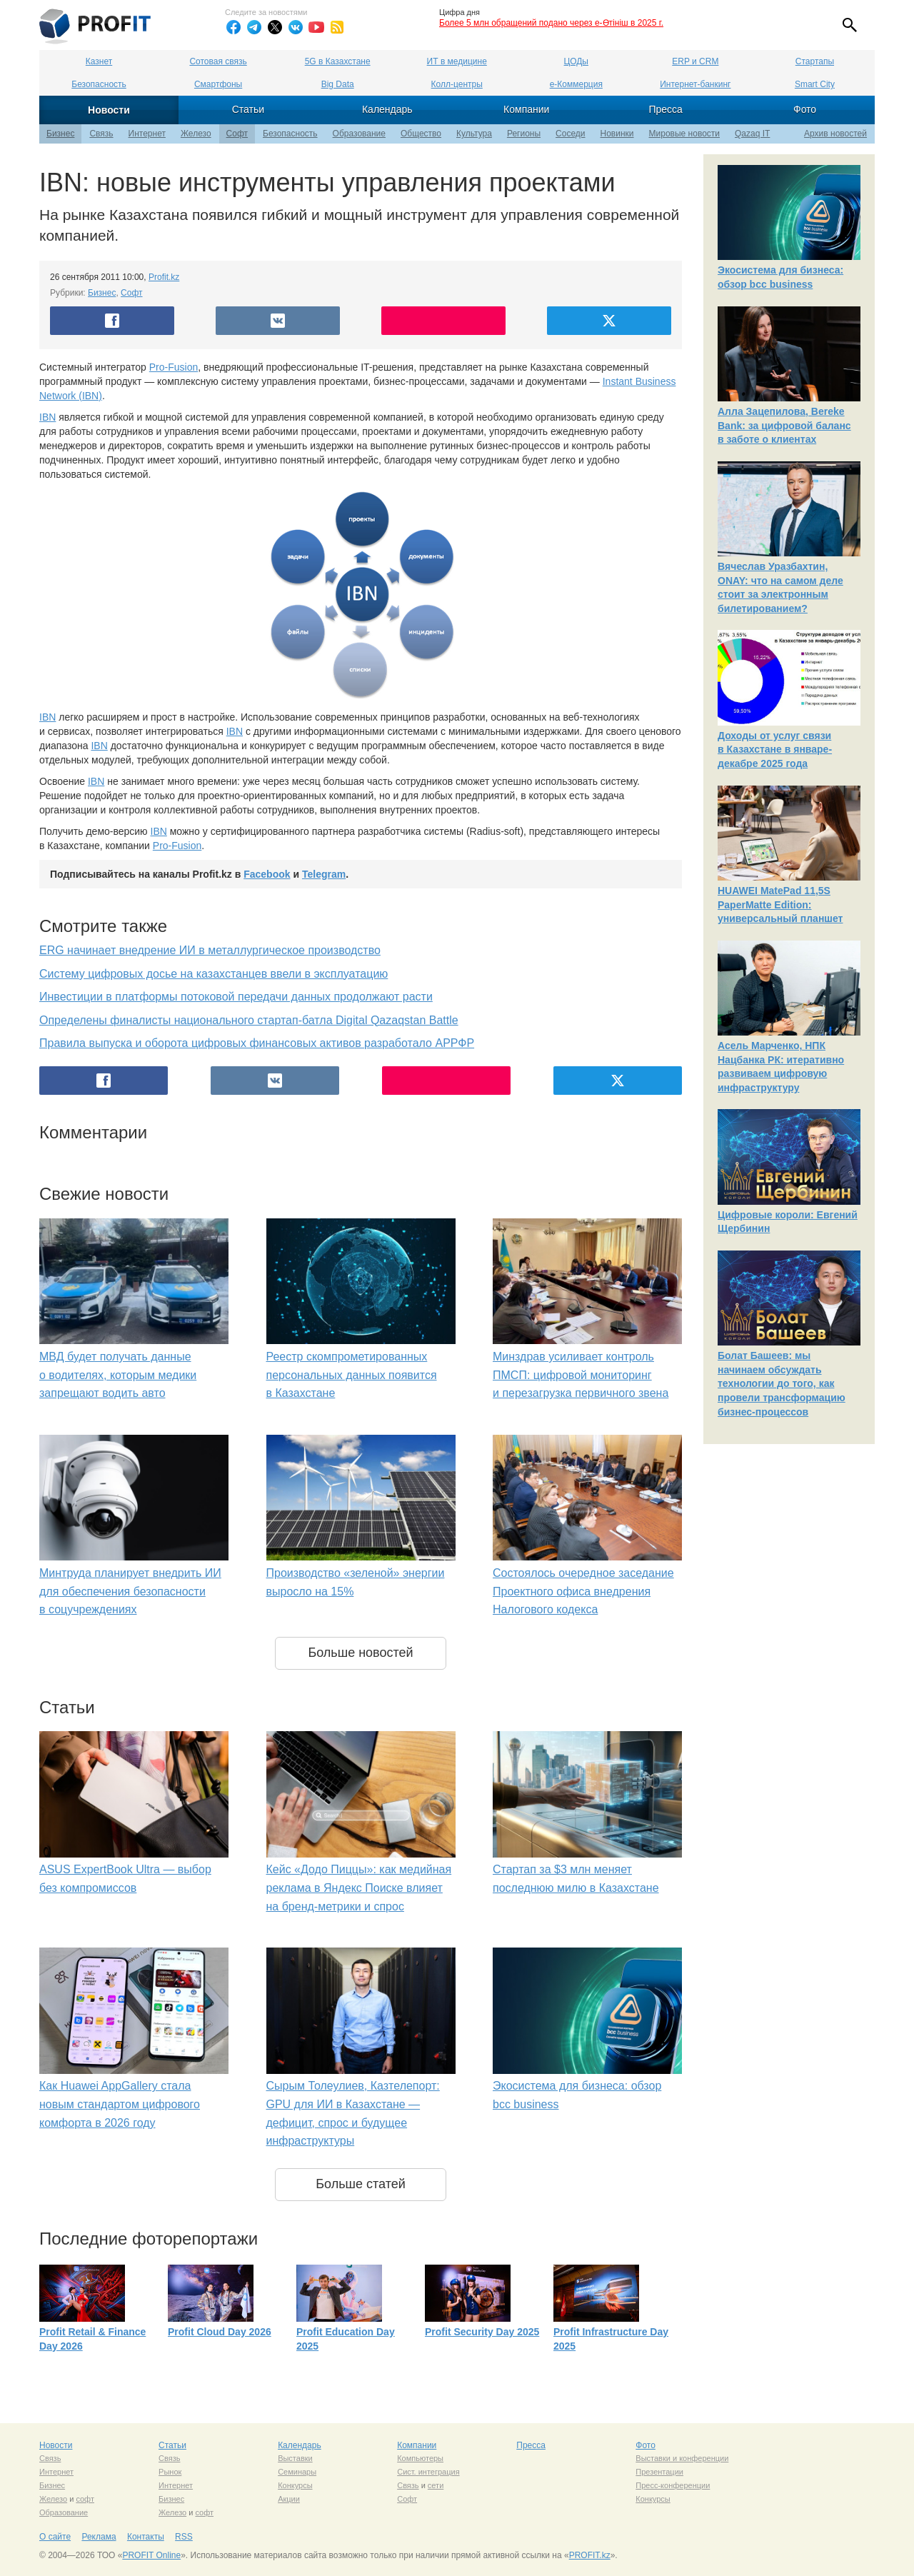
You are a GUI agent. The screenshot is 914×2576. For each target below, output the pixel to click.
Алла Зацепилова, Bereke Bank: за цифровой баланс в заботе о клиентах (784, 425)
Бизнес (60, 134)
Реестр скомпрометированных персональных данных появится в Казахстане (351, 1374)
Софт (237, 134)
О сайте (55, 2537)
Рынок (170, 2471)
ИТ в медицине (457, 61)
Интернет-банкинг (695, 84)
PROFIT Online (151, 2555)
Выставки (295, 2458)
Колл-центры (457, 84)
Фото (804, 109)
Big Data (337, 84)
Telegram (324, 874)
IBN (47, 417)
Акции (289, 2499)
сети (435, 2485)
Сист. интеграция (428, 2471)
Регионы (524, 134)
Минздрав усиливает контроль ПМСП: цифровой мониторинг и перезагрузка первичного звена (580, 1374)
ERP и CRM (695, 61)
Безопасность (98, 84)
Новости (109, 110)
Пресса (665, 109)
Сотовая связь (217, 61)
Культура (474, 134)
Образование (359, 134)
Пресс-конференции (673, 2485)
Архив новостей (835, 134)
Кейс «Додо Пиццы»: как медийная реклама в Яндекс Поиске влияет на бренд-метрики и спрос (359, 1887)
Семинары (297, 2471)
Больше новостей (360, 1652)
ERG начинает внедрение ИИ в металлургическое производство (210, 950)
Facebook (266, 874)
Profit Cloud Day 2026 (219, 2331)
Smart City (815, 84)
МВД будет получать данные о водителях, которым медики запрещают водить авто (117, 1374)
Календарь (387, 109)
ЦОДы (576, 61)
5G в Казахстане (338, 61)
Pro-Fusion (173, 367)
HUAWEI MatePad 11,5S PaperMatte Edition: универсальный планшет (780, 904)
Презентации (659, 2471)
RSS (184, 2537)
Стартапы (814, 61)
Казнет (99, 61)
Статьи (248, 109)
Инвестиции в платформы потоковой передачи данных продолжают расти (236, 997)
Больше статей (361, 2184)
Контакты (145, 2537)
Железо (196, 134)
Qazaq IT (752, 134)
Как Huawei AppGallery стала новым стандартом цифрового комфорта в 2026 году (119, 2104)
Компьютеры (420, 2458)
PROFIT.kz (590, 2555)
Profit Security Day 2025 (482, 2331)
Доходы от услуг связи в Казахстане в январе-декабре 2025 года (775, 749)
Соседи (570, 134)
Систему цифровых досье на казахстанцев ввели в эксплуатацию (213, 974)
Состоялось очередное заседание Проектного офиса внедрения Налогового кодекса (583, 1591)
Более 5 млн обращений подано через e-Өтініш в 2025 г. (551, 23)
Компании (526, 109)
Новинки (617, 134)
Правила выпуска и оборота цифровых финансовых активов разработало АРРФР (256, 1043)
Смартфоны (218, 84)
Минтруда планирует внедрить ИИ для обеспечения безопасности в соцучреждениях (130, 1591)
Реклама (98, 2537)
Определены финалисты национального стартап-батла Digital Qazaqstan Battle (248, 1020)
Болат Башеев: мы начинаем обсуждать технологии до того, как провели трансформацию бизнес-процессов (781, 1383)
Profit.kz (164, 277)
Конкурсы (295, 2485)
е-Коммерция (576, 84)
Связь (101, 134)
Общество (421, 134)
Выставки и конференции (682, 2458)
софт (85, 2499)
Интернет (147, 134)
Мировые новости (684, 134)
